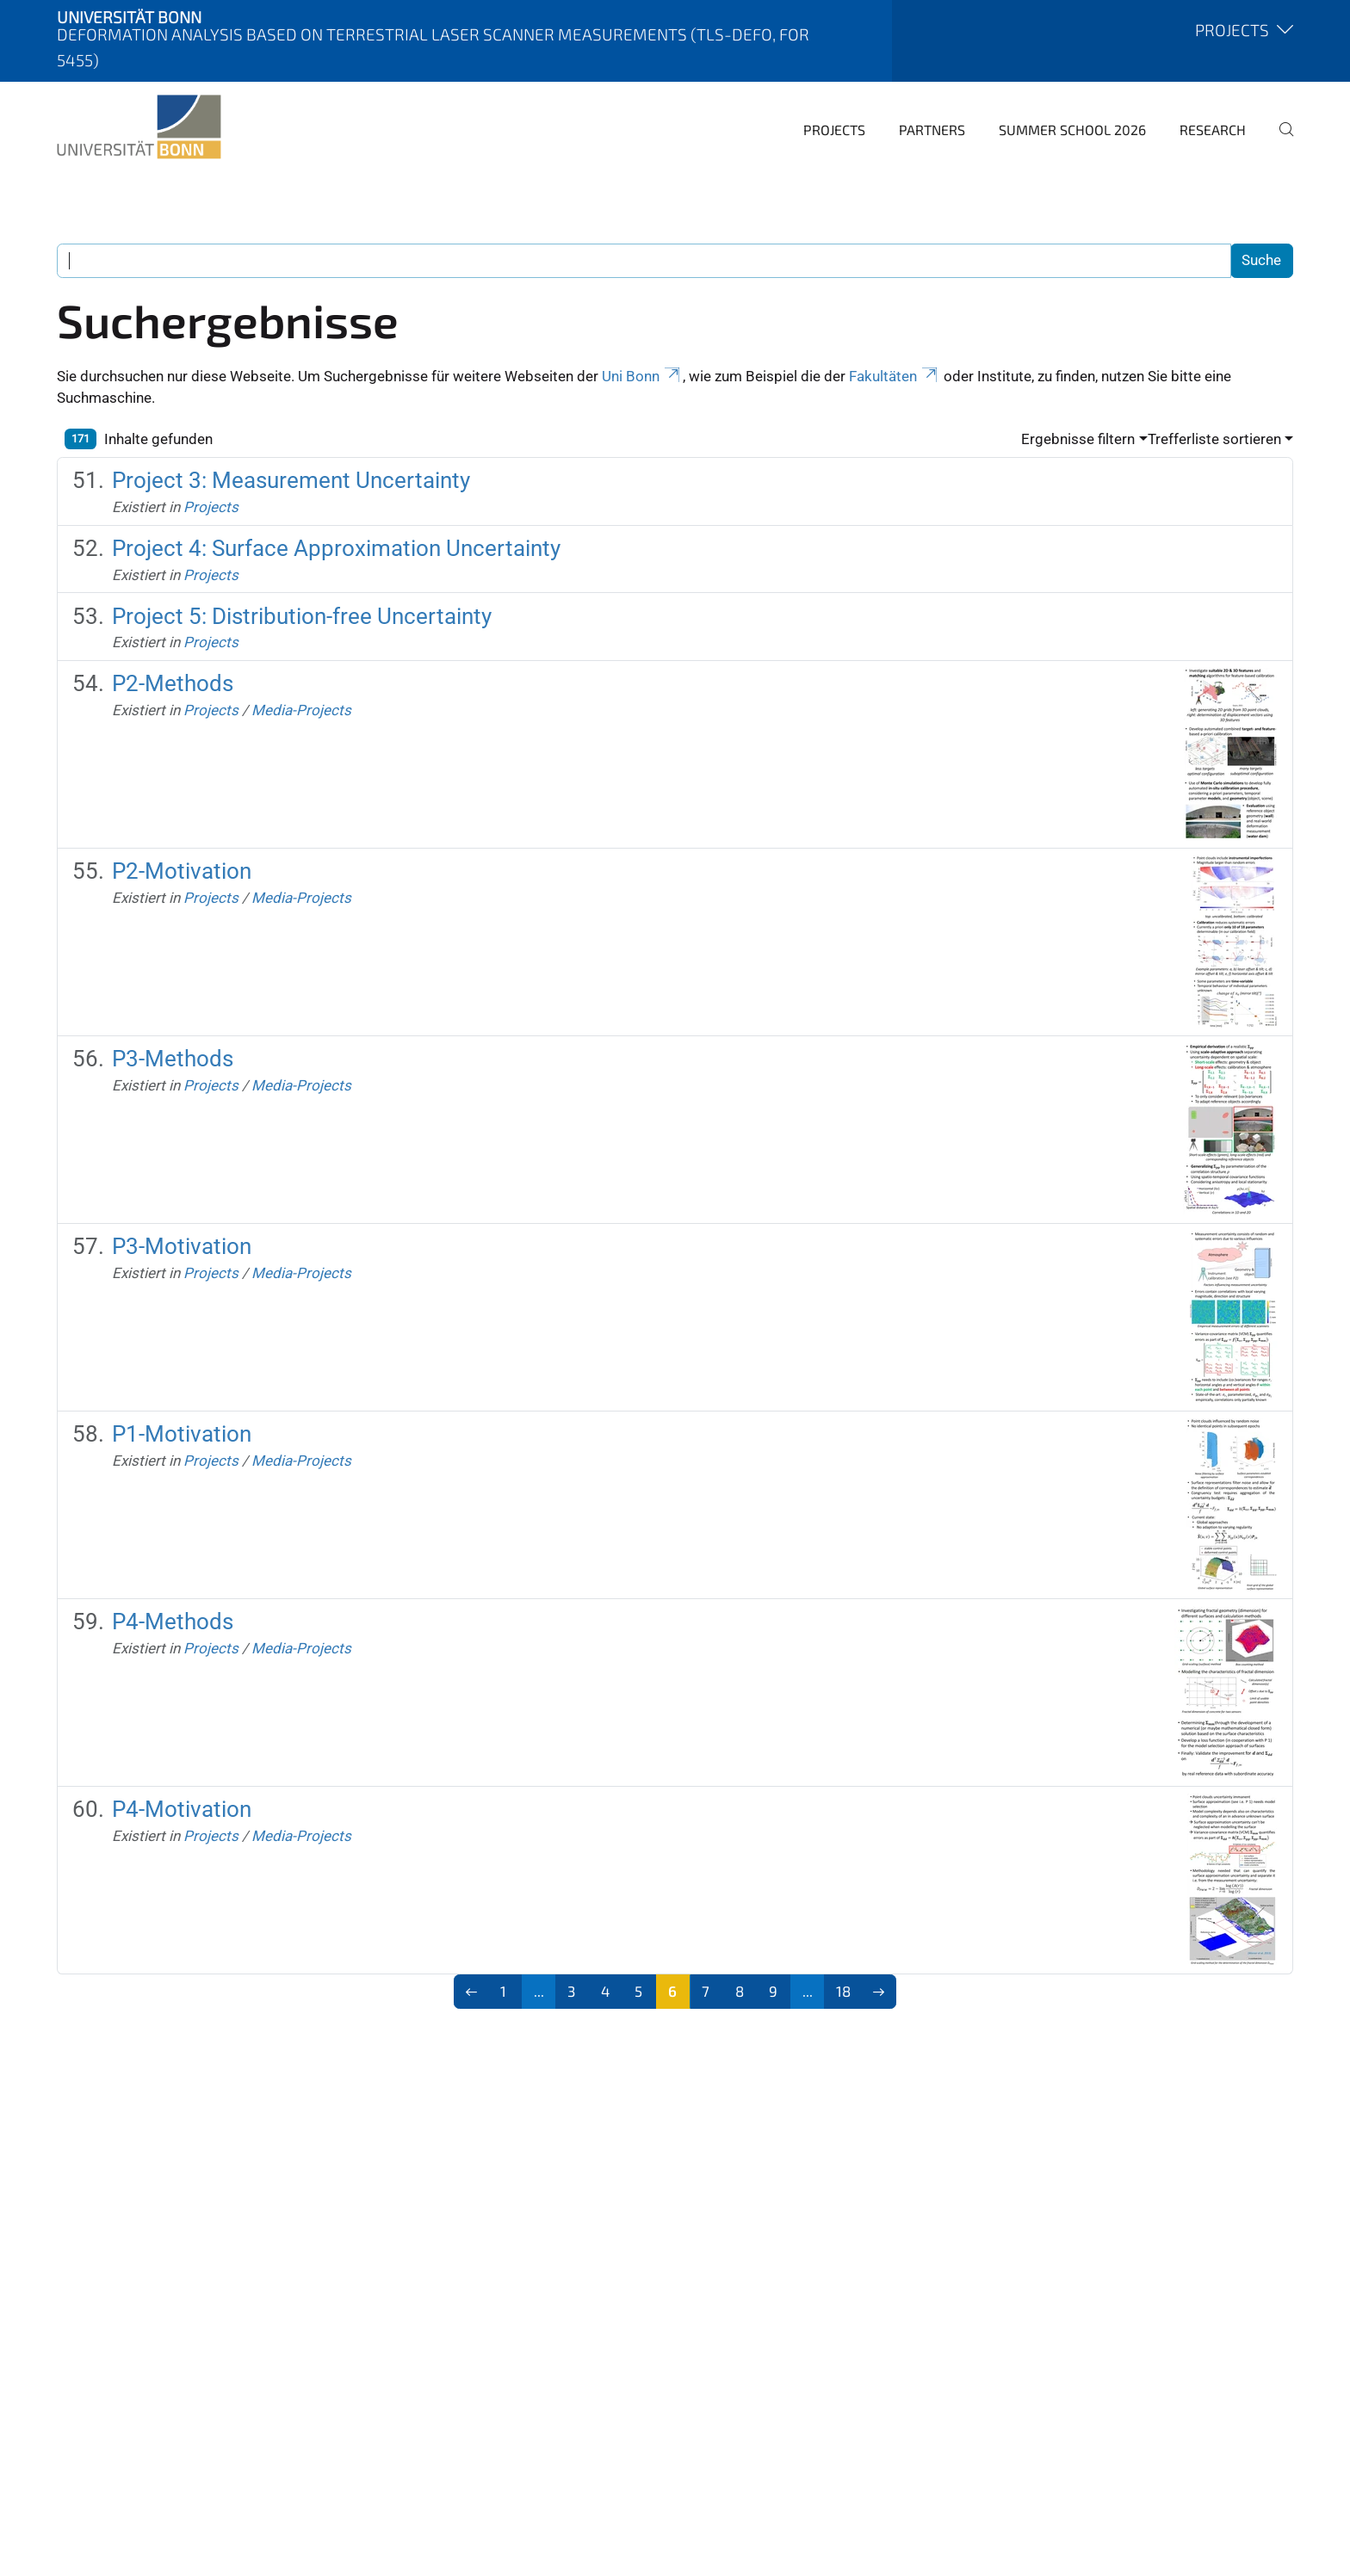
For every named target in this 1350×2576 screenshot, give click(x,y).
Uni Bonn (642, 376)
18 (843, 1990)
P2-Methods (172, 683)
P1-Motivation (181, 1434)
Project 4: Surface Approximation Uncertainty (336, 548)
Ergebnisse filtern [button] (1078, 439)
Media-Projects (301, 710)
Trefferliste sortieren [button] (1214, 439)
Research (1213, 129)
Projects (834, 129)
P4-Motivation (181, 1809)
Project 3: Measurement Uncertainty (291, 480)
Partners (932, 129)
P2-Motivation (181, 871)
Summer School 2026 (1072, 129)
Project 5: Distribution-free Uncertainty (302, 616)
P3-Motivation (181, 1246)
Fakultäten (894, 376)
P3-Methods (172, 1059)
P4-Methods (172, 1621)
